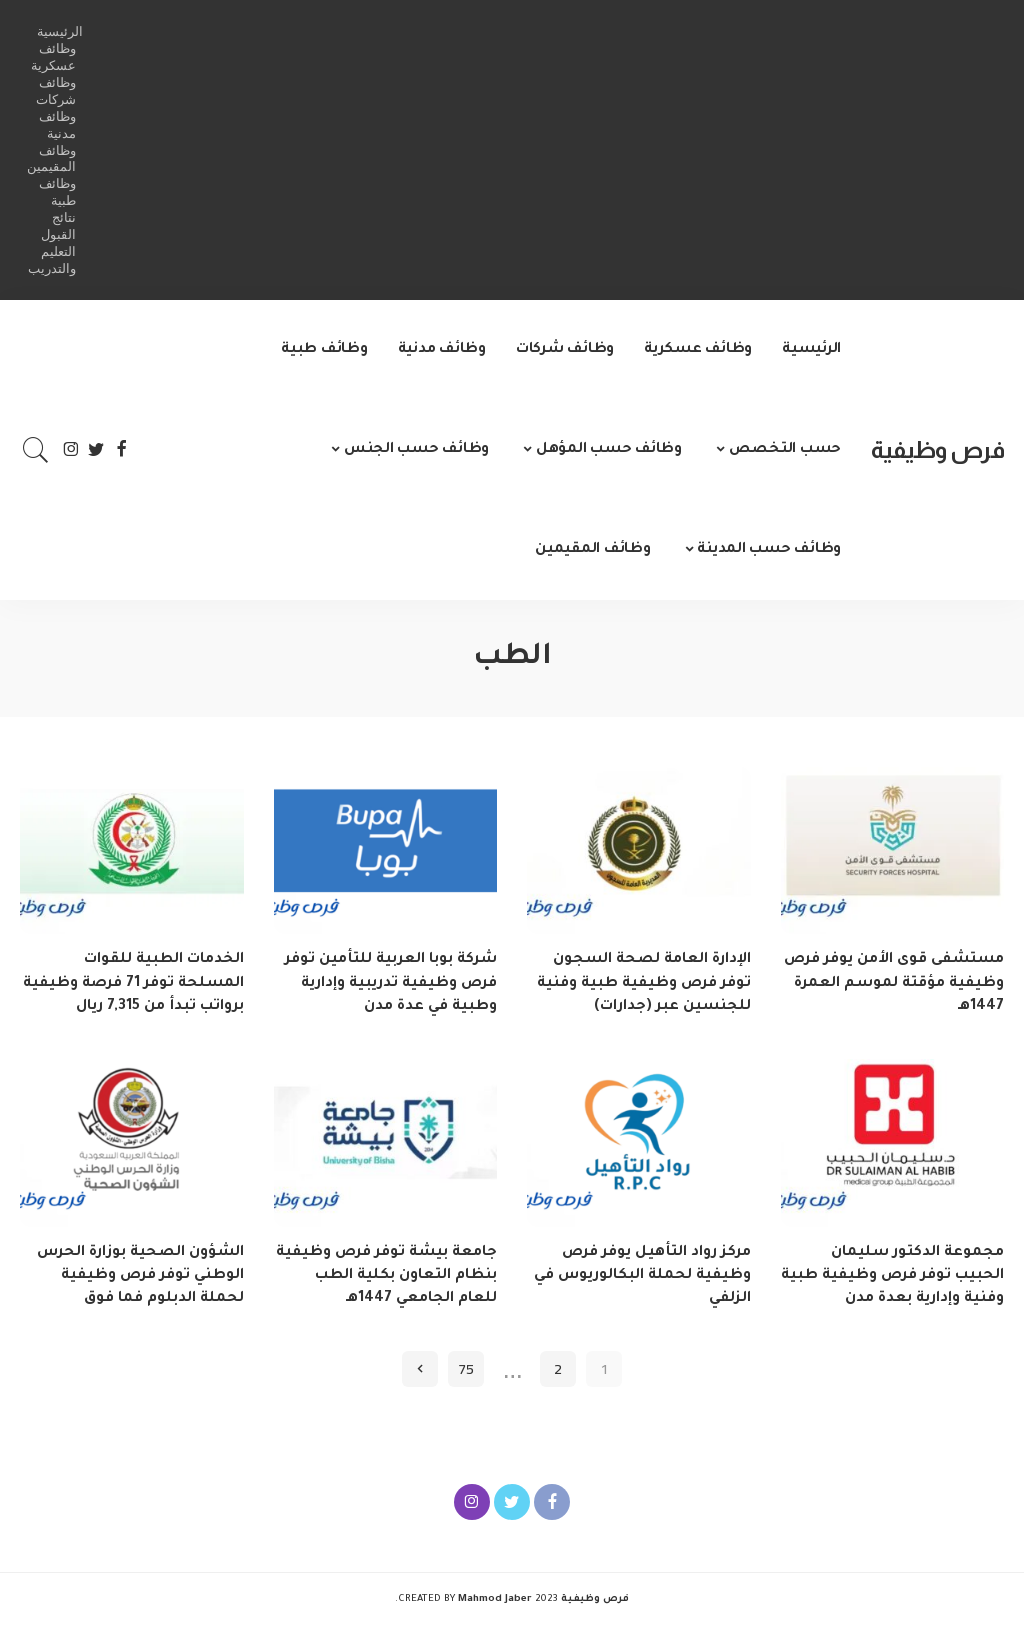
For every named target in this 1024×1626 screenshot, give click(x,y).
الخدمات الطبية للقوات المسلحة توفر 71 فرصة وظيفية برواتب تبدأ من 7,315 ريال (133, 983)
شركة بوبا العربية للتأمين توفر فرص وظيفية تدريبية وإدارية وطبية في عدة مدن (391, 983)
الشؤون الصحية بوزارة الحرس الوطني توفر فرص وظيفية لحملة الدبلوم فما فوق (140, 1276)
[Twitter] (96, 450)
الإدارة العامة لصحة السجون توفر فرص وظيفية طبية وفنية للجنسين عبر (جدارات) (644, 983)
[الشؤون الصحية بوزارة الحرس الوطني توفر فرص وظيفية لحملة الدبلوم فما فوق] (132, 1143)
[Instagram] (71, 450)
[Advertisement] (543, 150)
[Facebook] (121, 450)
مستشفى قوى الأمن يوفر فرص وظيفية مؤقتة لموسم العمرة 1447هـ (894, 983)
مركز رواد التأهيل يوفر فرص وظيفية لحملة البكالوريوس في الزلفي (642, 1276)
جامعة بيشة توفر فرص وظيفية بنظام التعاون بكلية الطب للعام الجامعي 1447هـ (386, 1276)
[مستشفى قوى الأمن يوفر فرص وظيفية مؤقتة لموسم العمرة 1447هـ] (893, 851)
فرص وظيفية (937, 449)
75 (466, 1368)
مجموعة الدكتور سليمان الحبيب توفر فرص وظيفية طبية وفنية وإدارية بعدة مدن (892, 1276)
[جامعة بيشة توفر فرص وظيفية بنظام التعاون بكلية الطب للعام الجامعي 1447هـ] (386, 1143)
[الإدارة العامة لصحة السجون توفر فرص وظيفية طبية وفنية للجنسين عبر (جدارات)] (639, 851)
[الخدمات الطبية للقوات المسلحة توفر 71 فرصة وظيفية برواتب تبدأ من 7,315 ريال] (132, 851)
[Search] (36, 450)
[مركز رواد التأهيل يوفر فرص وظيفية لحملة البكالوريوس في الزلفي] (639, 1143)
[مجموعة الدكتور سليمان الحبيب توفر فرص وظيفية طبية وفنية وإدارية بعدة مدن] (893, 1143)
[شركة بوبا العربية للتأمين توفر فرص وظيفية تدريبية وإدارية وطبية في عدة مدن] (386, 851)
